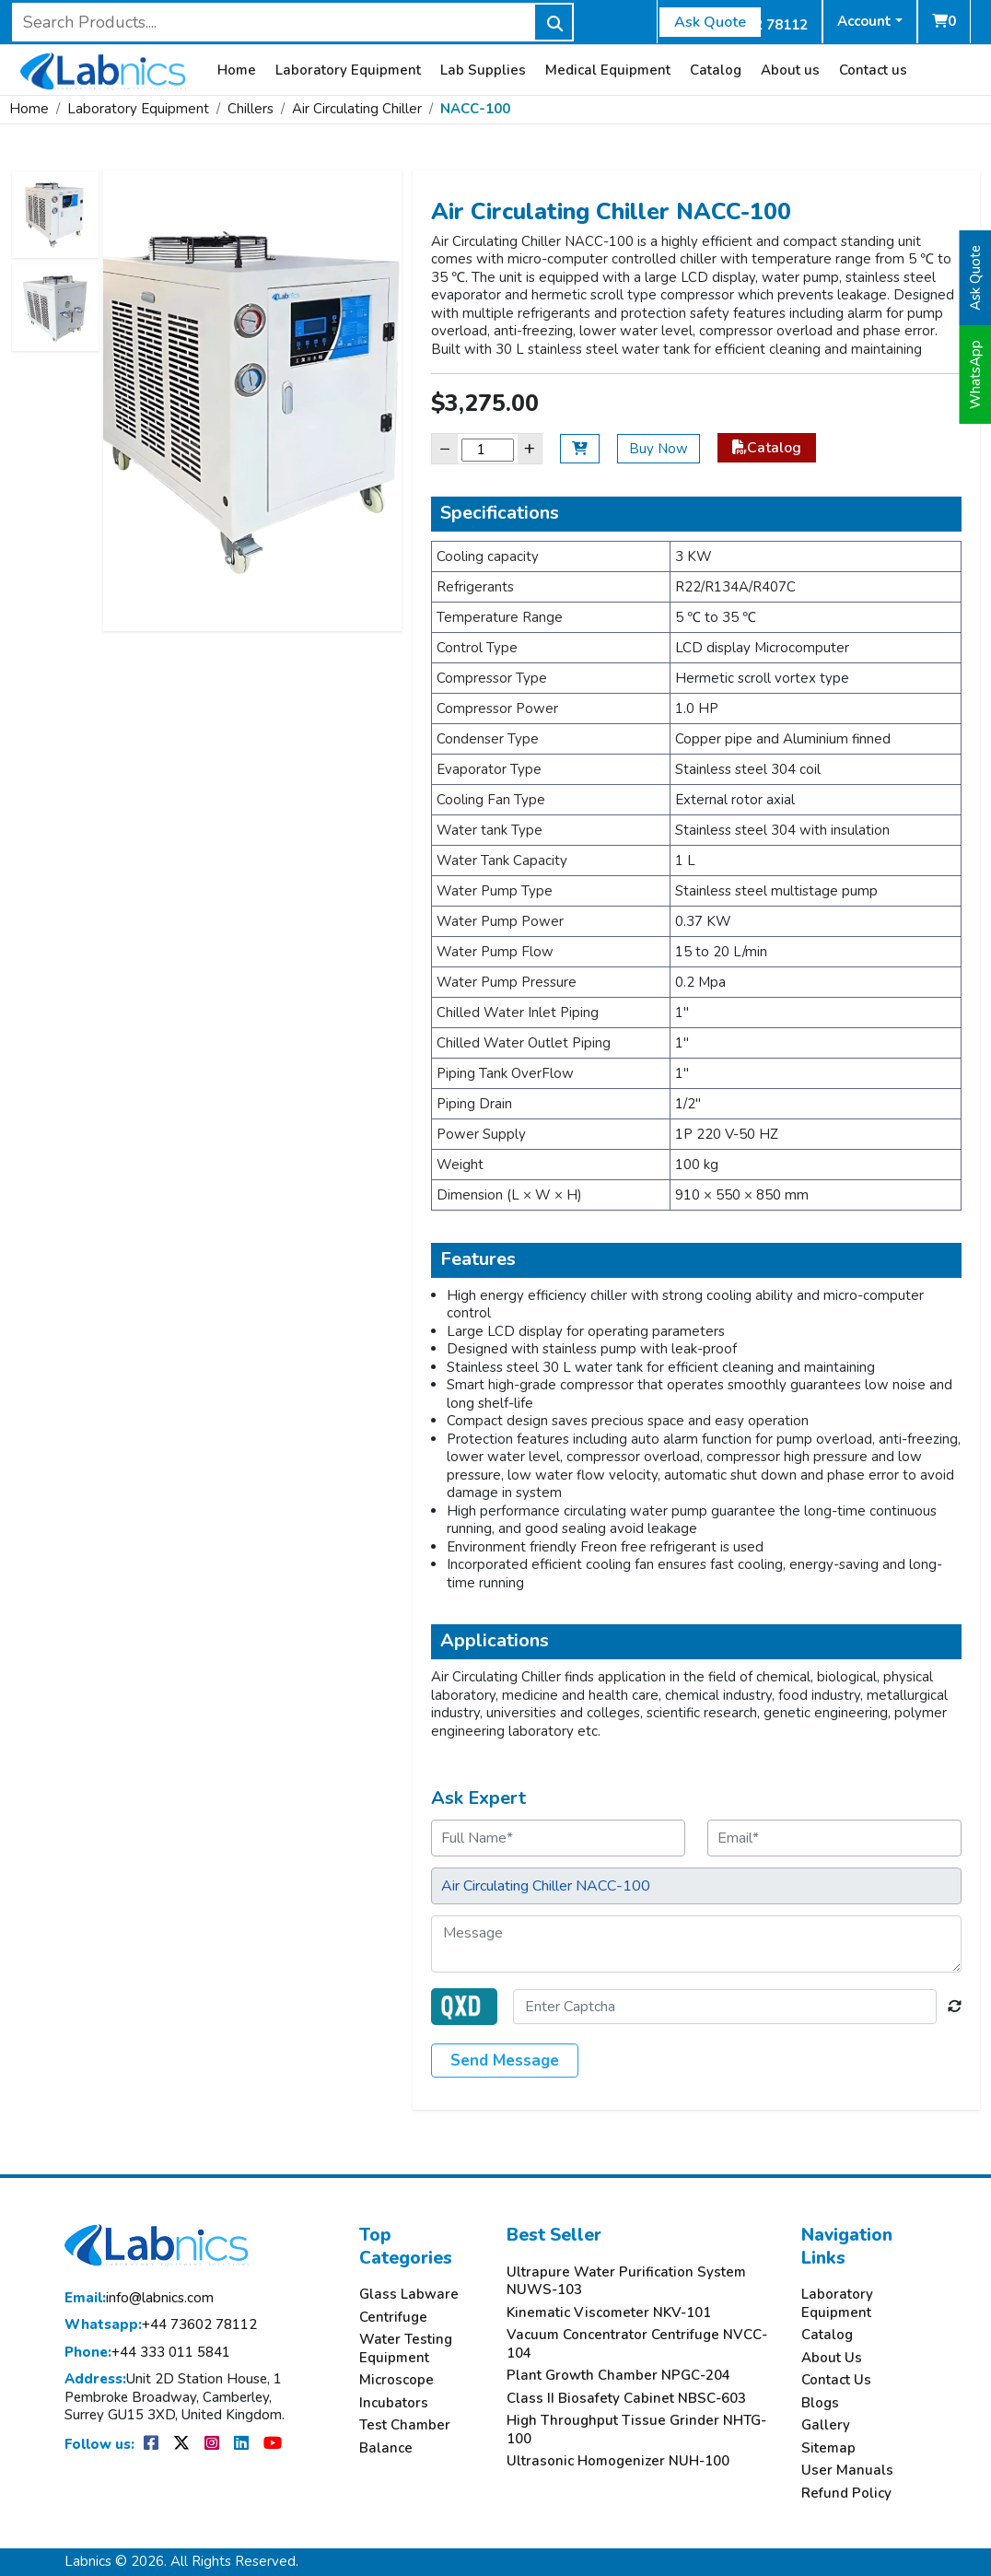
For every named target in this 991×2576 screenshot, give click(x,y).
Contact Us (836, 2380)
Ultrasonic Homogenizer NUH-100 (618, 2461)
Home (236, 70)
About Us (831, 2358)
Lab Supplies (483, 70)
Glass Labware (409, 2294)
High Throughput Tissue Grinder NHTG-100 (636, 2430)
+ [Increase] (529, 448)
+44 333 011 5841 (147, 2352)
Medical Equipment (607, 70)
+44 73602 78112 (160, 2325)
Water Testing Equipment (405, 2349)
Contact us (873, 70)
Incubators (393, 2403)
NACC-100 (475, 109)
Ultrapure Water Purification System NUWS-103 (626, 2282)
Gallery (825, 2425)
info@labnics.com (139, 2298)
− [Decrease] (444, 448)
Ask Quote (710, 22)
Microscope (396, 2380)
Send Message (504, 2060)
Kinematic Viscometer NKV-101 (609, 2313)
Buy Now (658, 448)
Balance (386, 2448)
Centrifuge (393, 2317)
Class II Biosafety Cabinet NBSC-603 (626, 2398)
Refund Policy (846, 2493)
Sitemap (828, 2448)
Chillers (250, 109)
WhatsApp (975, 374)
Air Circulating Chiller (357, 109)
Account (864, 21)
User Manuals (847, 2470)
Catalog (715, 70)
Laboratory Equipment (348, 70)
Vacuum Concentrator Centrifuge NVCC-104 (637, 2344)
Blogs (820, 2403)
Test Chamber (404, 2425)
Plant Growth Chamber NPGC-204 (618, 2375)
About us (790, 70)
